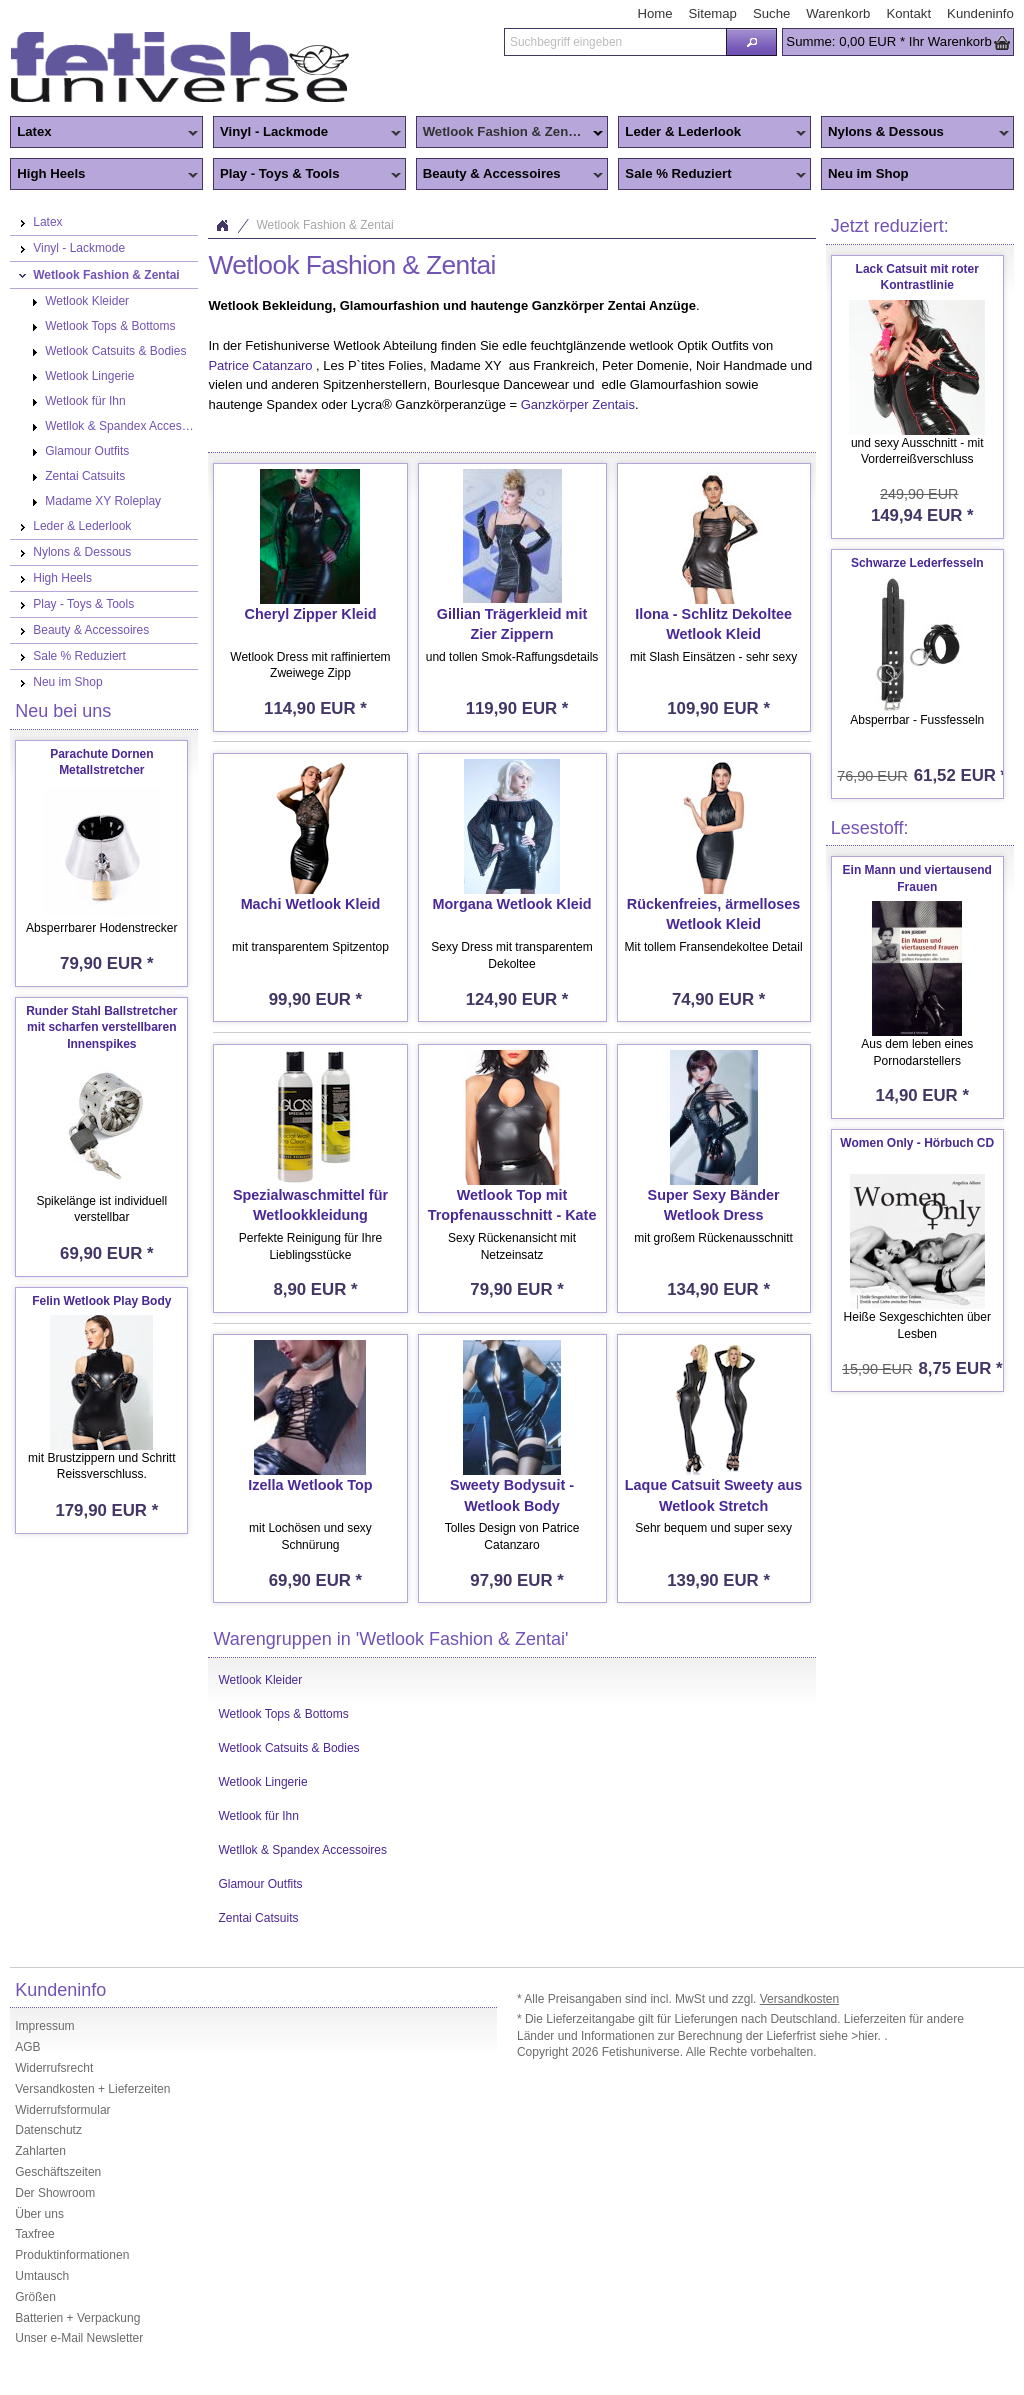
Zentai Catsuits (258, 1918)
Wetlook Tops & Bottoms (283, 1714)
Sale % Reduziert (712, 175)
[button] (751, 42)
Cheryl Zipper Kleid (310, 614)
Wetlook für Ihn (258, 1816)
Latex (104, 133)
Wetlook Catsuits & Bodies (288, 1748)
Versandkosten (799, 1999)
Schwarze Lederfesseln (917, 563)
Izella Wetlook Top (310, 1485)
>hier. (867, 2036)
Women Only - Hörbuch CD (917, 1143)
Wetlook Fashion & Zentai (510, 133)
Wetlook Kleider (260, 1680)
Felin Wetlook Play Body (101, 1301)
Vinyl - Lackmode (307, 133)
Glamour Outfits (260, 1884)
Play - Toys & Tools (307, 175)
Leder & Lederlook (712, 133)
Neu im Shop (868, 173)
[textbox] (615, 42)
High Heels (104, 175)
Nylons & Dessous (915, 133)
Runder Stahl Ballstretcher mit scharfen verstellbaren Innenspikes (101, 1028)
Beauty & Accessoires (510, 175)
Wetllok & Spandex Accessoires (302, 1850)
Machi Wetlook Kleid (311, 904)
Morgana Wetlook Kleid (512, 904)
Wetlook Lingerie (262, 1782)
